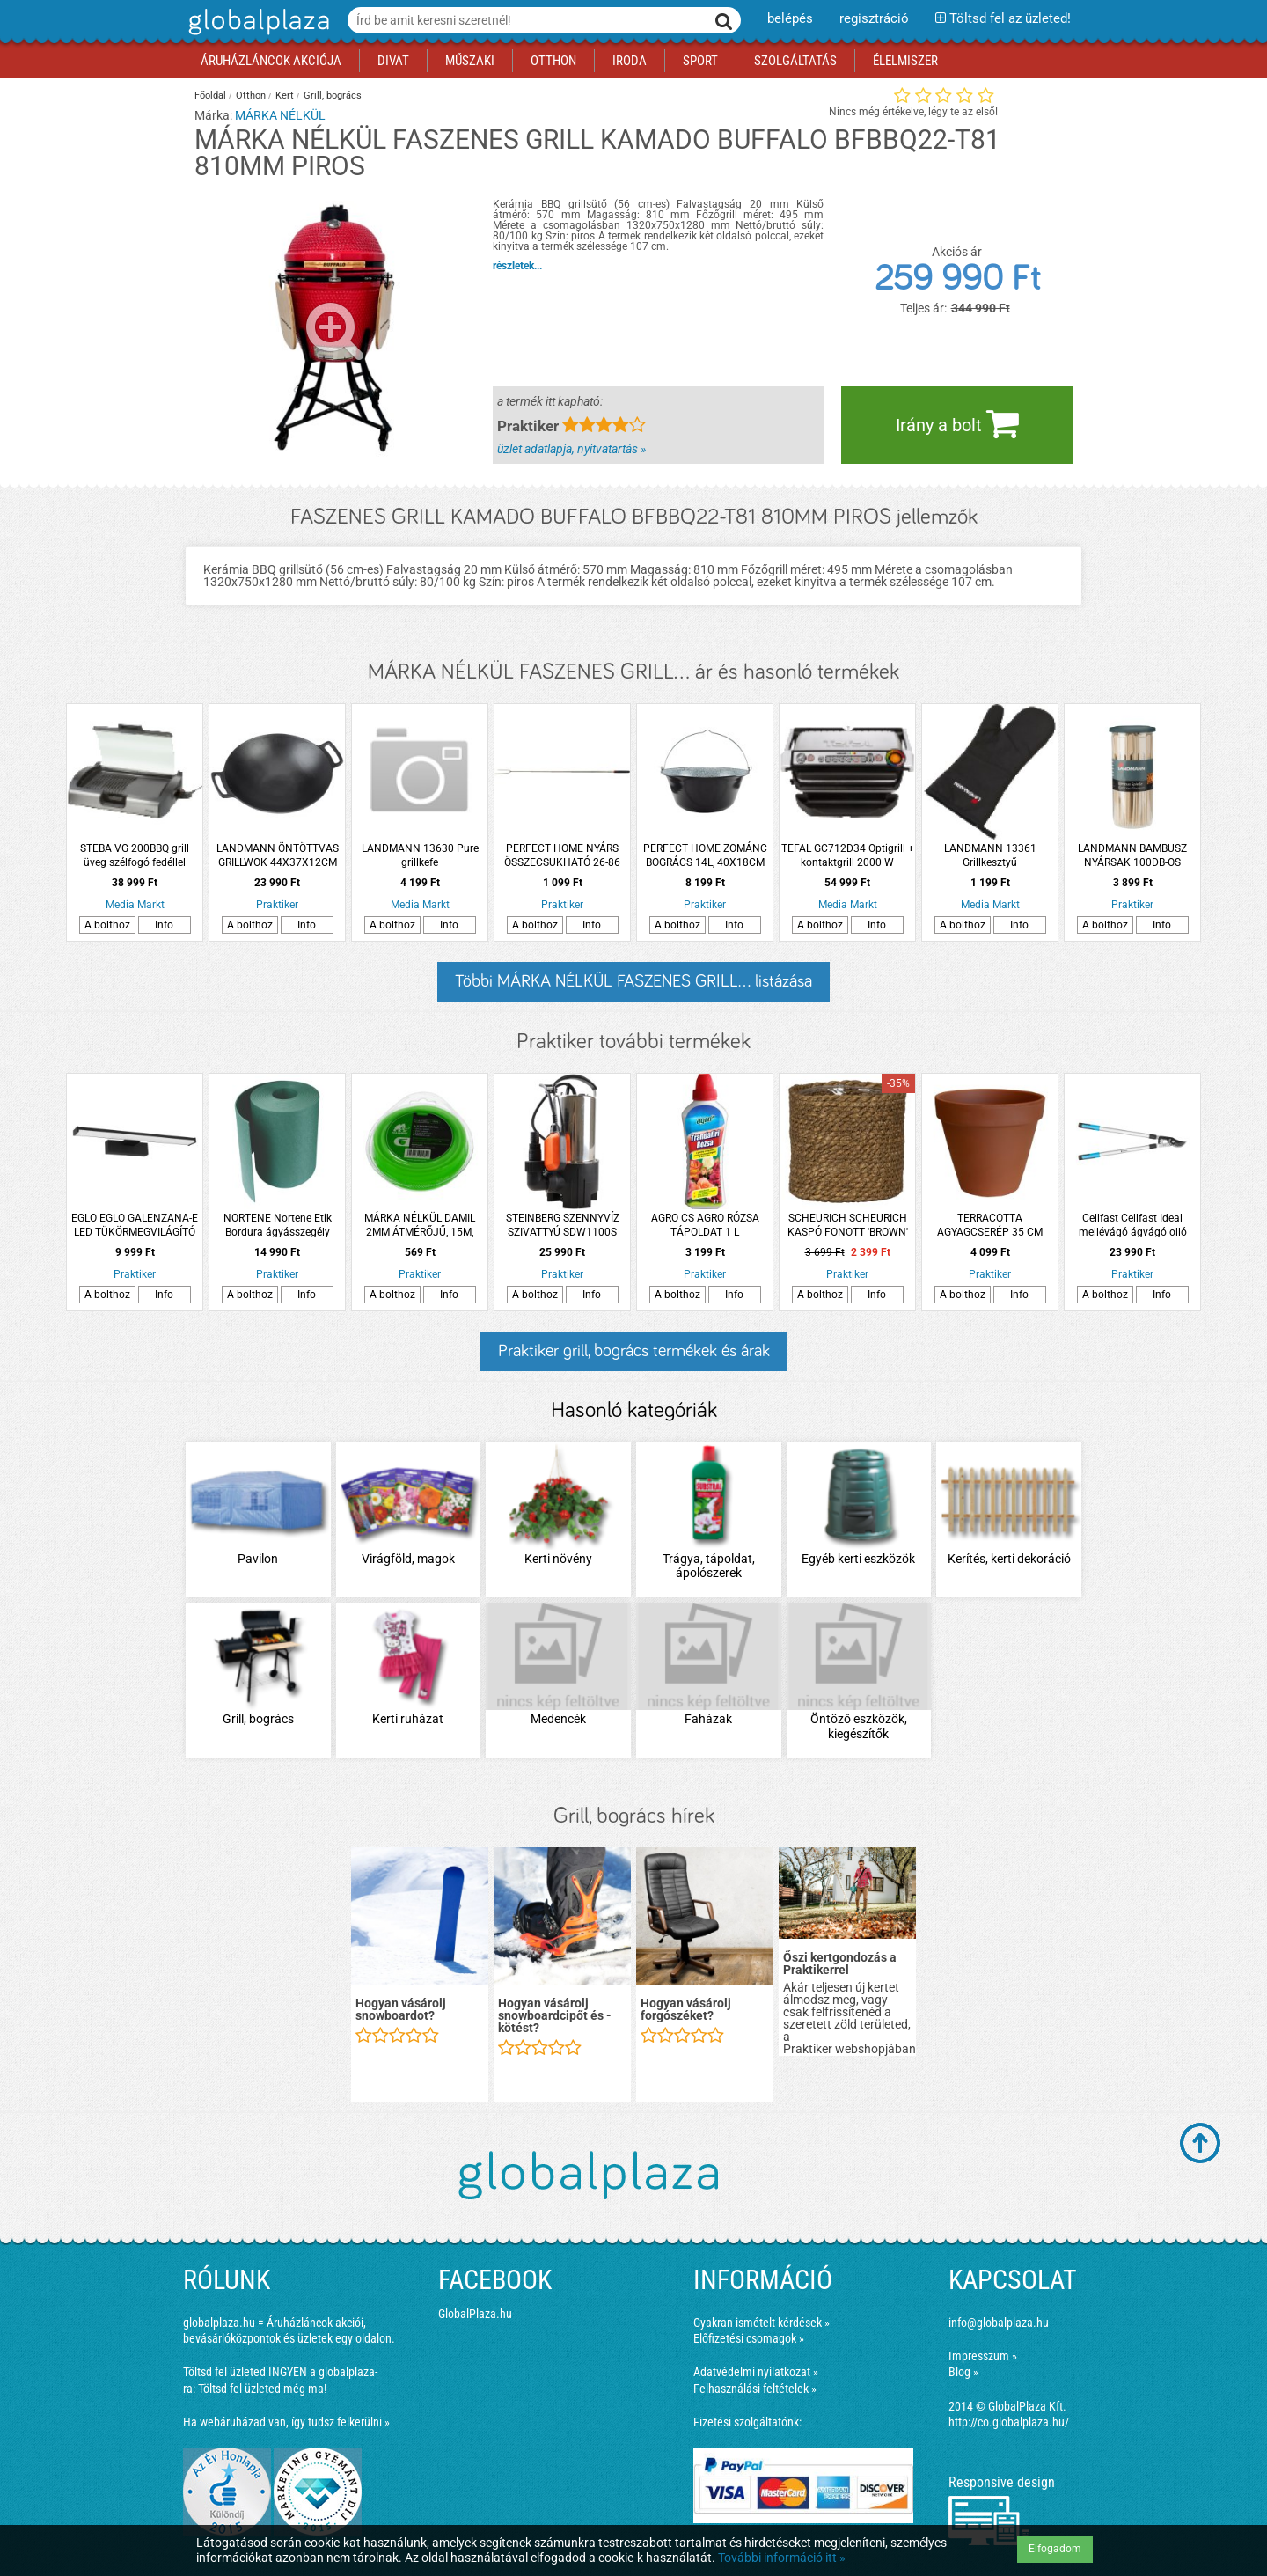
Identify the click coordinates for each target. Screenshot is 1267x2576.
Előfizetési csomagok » (748, 2338)
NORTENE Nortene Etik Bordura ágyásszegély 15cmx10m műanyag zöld (278, 1225)
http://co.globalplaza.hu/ (1008, 2422)
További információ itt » (782, 2557)
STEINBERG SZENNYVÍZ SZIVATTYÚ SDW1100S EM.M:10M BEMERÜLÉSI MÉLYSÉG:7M (562, 1225)
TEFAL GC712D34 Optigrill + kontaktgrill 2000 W (847, 855)
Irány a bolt (957, 423)
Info (164, 925)
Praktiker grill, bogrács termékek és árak (634, 1351)
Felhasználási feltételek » (755, 2389)
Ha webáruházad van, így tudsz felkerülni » (286, 2422)
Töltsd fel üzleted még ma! (262, 2389)
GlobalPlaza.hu (475, 2314)
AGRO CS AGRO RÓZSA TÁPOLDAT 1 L (705, 1225)
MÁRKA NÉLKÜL (280, 115)
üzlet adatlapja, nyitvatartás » (571, 449)
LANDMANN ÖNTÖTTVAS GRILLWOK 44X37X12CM (277, 855)
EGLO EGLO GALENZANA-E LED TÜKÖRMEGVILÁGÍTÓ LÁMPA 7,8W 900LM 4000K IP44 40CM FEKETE (135, 1225)
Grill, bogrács (333, 95)
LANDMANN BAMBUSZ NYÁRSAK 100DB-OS (1132, 855)
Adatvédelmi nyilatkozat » (755, 2372)
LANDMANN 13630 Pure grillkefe (420, 855)
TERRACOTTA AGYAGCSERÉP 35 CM (990, 1225)
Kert (284, 95)
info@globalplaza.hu (998, 2322)
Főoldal (210, 95)
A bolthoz (107, 925)
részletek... (517, 266)
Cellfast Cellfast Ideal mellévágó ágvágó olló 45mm (1133, 1225)
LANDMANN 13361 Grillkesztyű (990, 855)
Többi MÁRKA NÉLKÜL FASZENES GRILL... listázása (633, 981)
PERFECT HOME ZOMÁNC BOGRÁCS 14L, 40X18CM (705, 855)
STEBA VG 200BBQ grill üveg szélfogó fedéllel (134, 855)
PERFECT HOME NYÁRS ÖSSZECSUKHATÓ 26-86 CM (562, 856)
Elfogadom (1055, 2549)
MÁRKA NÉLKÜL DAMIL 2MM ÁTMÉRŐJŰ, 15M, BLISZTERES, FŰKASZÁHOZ (420, 1225)
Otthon (251, 95)
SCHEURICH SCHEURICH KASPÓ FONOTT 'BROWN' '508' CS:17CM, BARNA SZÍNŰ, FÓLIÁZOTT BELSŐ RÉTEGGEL (847, 1225)
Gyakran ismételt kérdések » (761, 2322)
